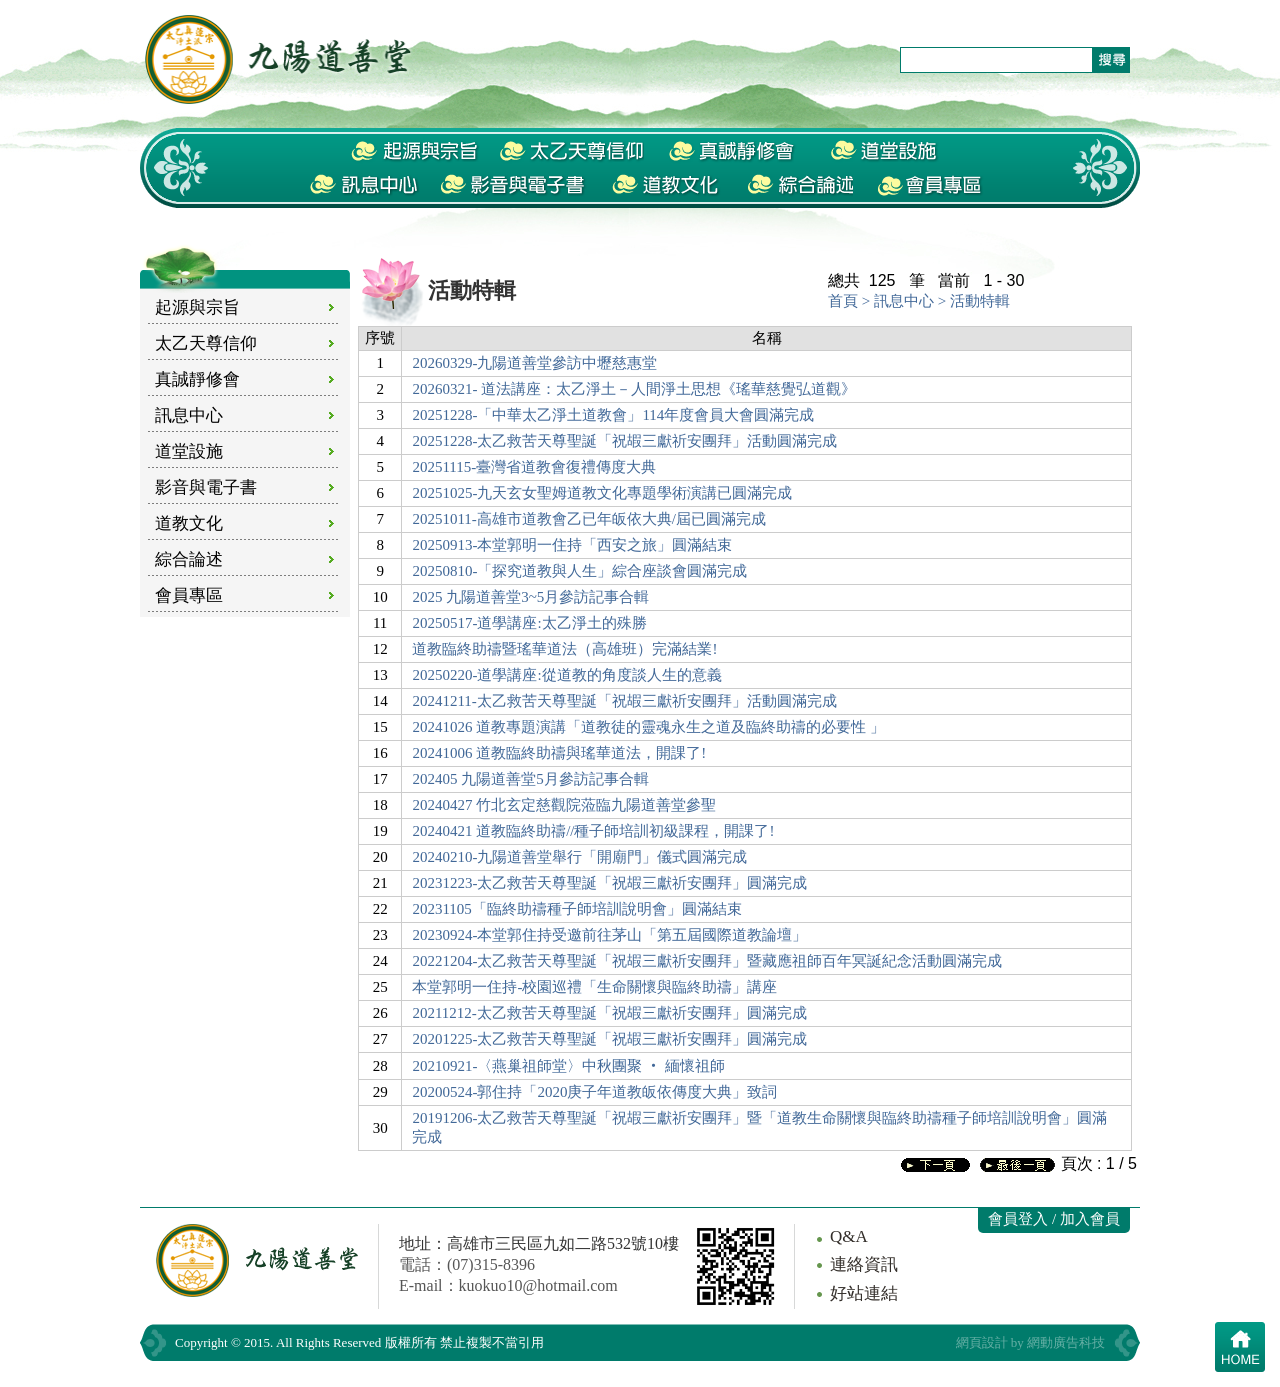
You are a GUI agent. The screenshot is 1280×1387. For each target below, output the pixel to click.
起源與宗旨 (197, 307)
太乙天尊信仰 (206, 343)
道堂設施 (189, 451)
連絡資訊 (864, 1264)
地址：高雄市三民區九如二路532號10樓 (539, 1243)
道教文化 (189, 523)
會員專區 (189, 595)
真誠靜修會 (197, 379)
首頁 (843, 301)
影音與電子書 (206, 487)
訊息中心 (189, 415)
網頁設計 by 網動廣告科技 (1031, 1342)
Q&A (849, 1236)
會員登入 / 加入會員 (1054, 1219)
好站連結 (864, 1293)
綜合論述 (189, 559)
